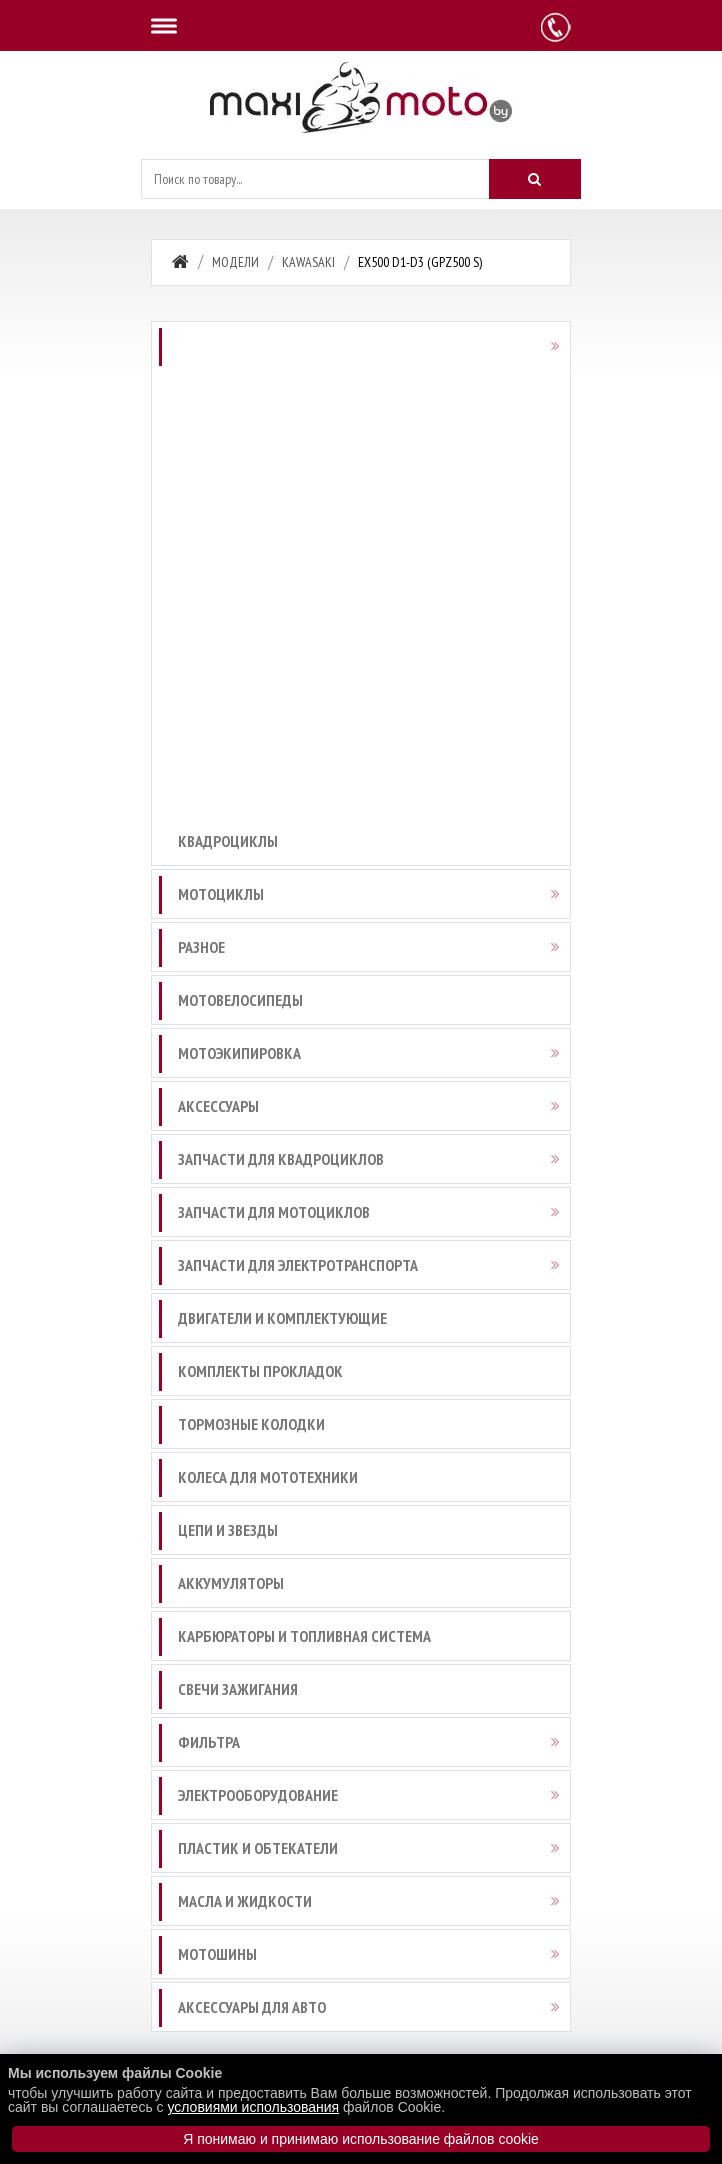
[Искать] (535, 179)
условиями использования (253, 2107)
